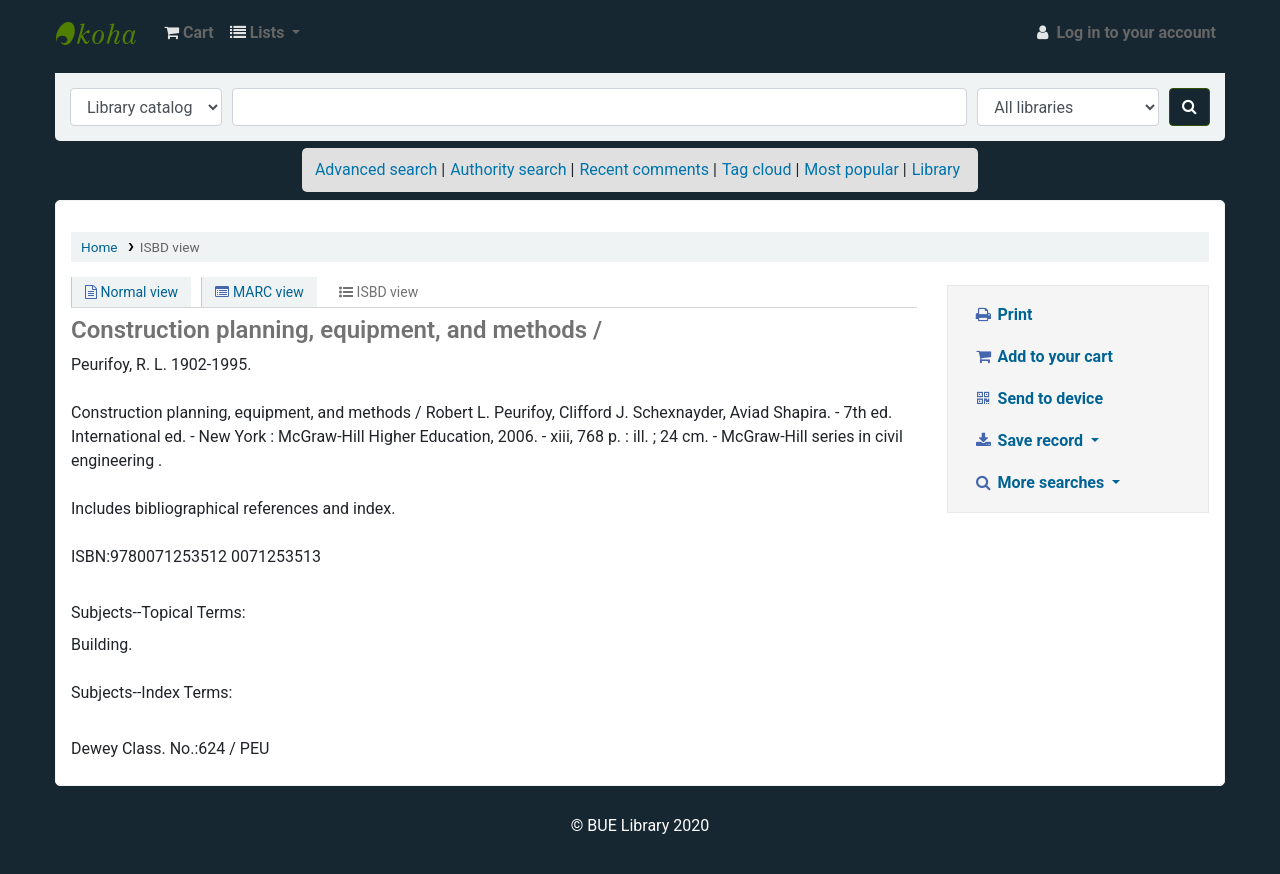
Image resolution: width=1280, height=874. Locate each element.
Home (99, 247)
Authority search (508, 169)
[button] (189, 33)
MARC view (259, 292)
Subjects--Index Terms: (151, 692)
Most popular (851, 169)
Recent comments (644, 169)
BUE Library (106, 33)
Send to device (1038, 398)
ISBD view (170, 247)
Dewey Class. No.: (134, 748)
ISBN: (90, 556)
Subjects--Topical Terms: (158, 612)
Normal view (131, 292)
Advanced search (376, 169)
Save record (1030, 440)
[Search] (1189, 107)
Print (1002, 314)
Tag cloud (757, 169)
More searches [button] (1040, 482)
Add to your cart (1043, 356)
